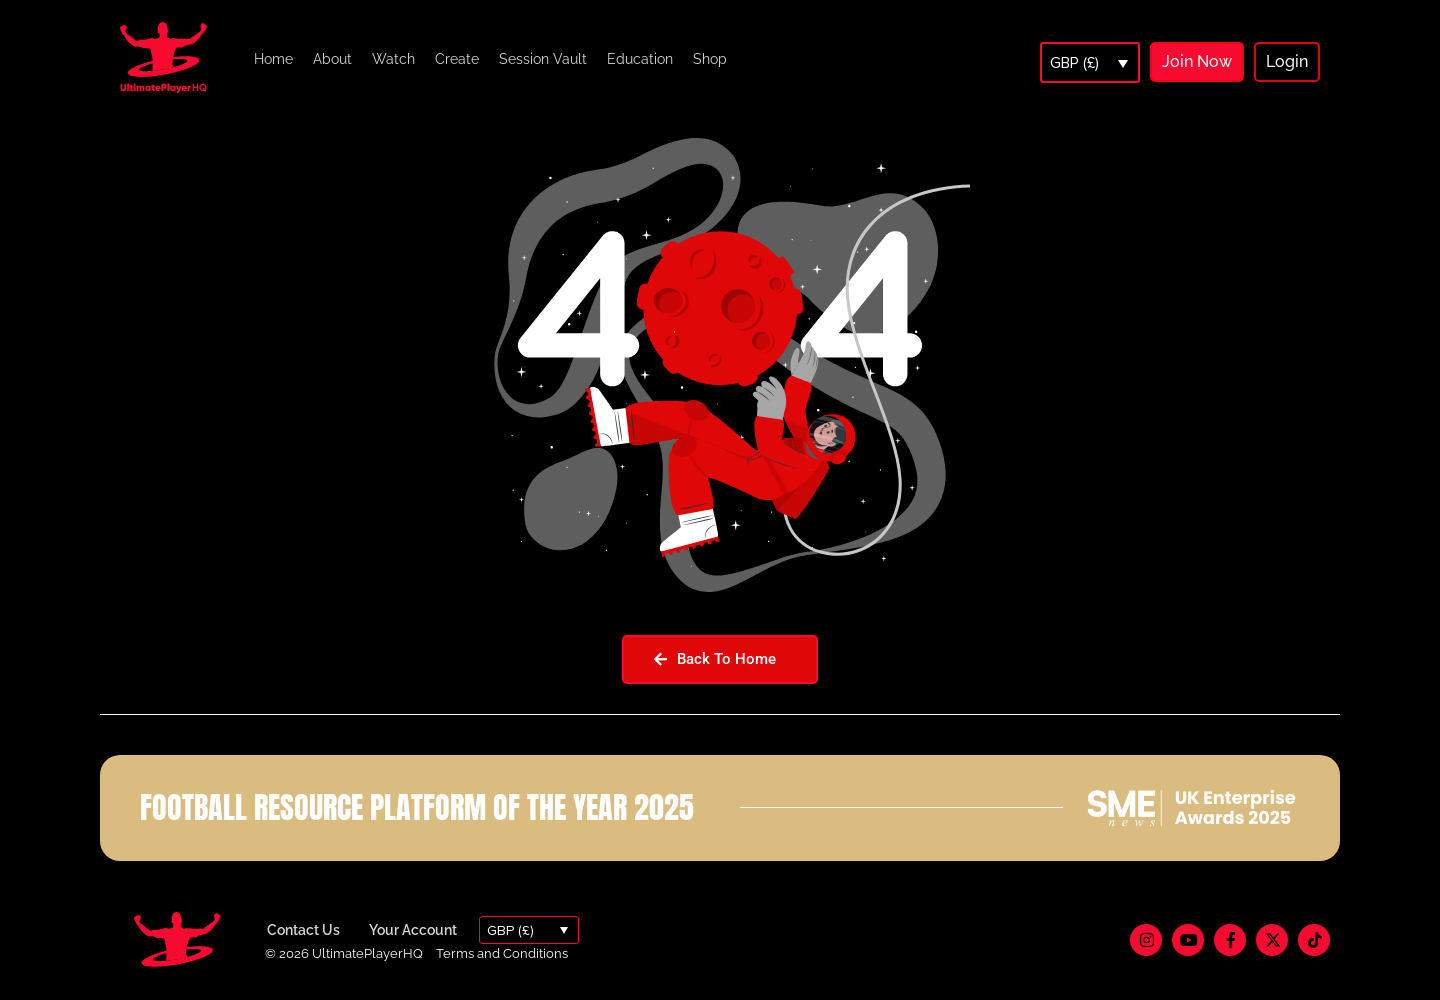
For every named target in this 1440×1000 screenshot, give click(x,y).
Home (273, 59)
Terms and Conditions (502, 953)
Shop (710, 59)
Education (640, 59)
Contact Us (303, 930)
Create (457, 59)
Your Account (413, 930)
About (332, 59)
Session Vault (543, 59)
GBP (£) (1074, 63)
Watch (393, 59)
